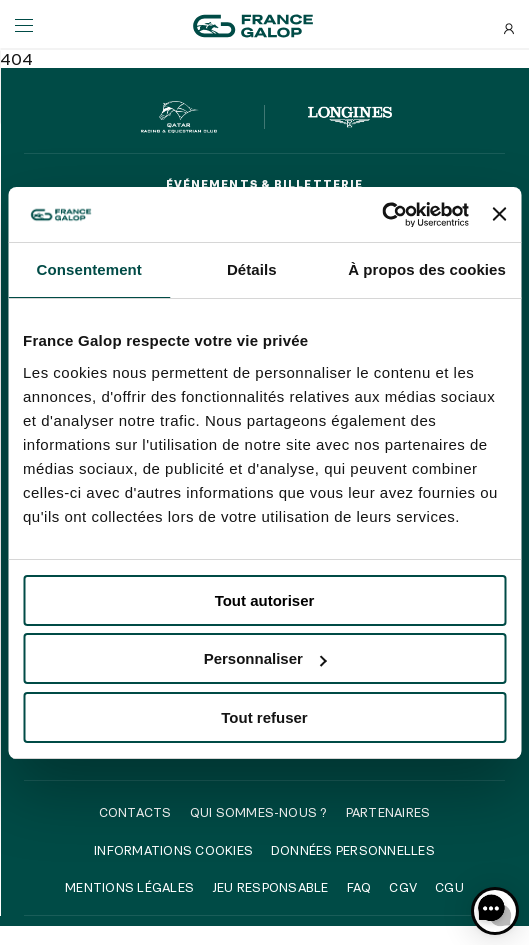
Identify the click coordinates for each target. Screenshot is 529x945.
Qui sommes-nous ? (259, 812)
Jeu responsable (270, 887)
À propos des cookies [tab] (427, 269)
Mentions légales (129, 887)
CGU (449, 887)
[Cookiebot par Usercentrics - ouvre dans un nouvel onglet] (381, 215)
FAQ (359, 887)
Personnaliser (265, 658)
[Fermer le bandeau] (499, 214)
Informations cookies (173, 850)
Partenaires (388, 812)
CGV (403, 887)
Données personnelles (353, 850)
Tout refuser (264, 717)
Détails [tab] (252, 269)
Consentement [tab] (89, 269)
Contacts (135, 812)
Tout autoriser (265, 600)
